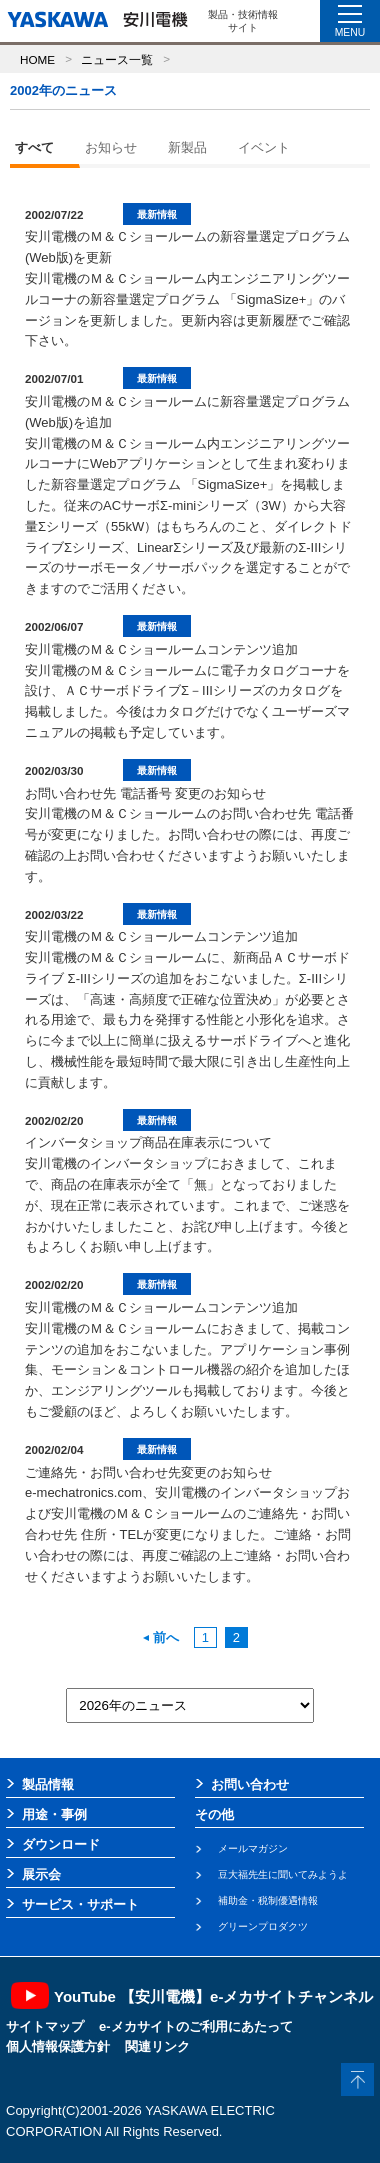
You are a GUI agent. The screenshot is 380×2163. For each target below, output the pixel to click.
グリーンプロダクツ (263, 1926)
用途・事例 (54, 1814)
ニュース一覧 (117, 59)
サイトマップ (45, 2026)
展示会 (41, 1874)
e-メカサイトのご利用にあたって (196, 2026)
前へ (161, 1637)
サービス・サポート (80, 1904)
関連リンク (157, 2046)
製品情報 (48, 1784)
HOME (37, 59)
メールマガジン (253, 1848)
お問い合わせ (250, 1784)
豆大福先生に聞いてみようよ (283, 1874)
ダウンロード (61, 1844)
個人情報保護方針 (58, 2046)
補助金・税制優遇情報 (268, 1900)
